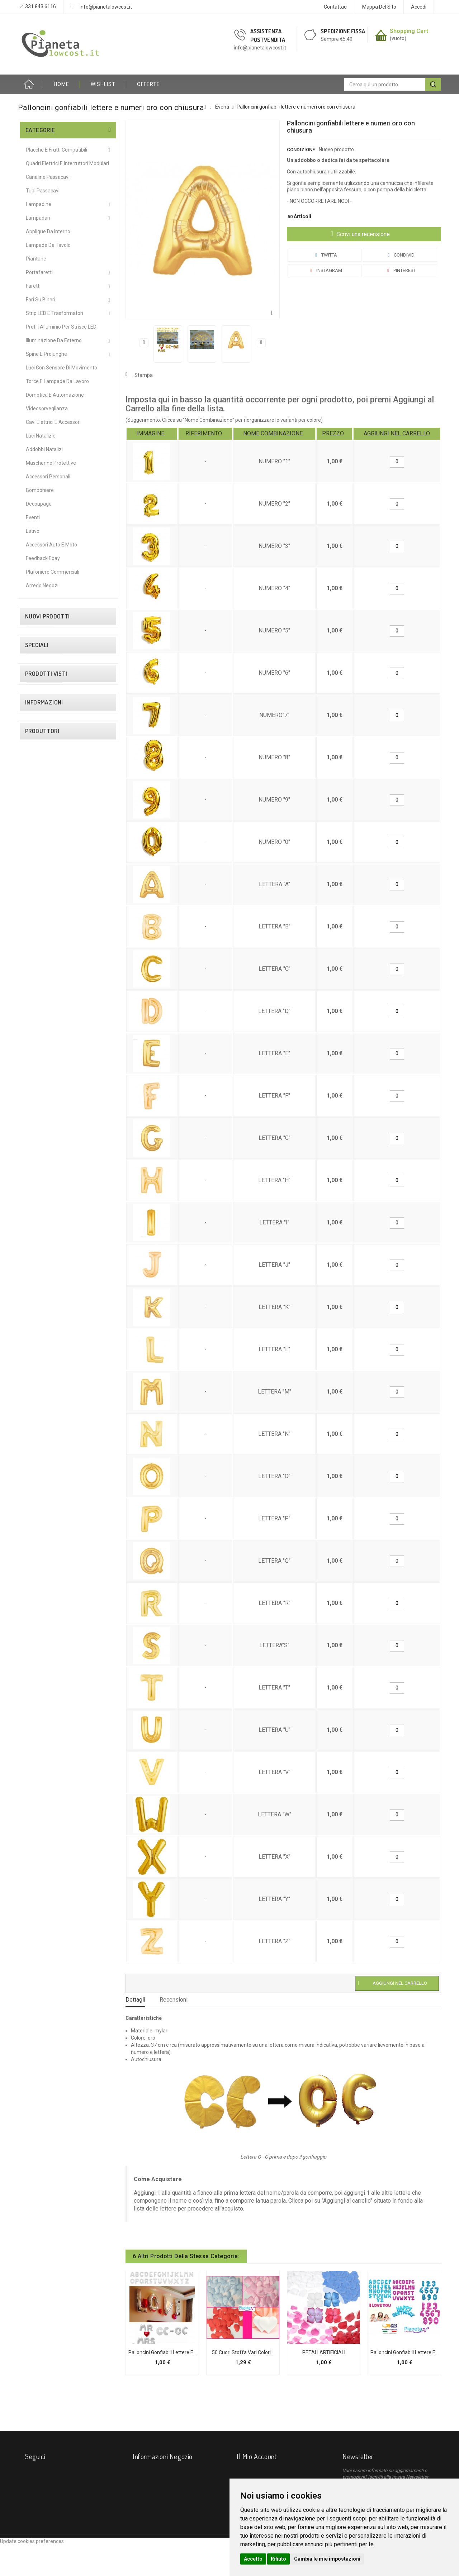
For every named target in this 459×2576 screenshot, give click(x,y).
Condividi (400, 255)
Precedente (144, 342)
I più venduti (80, 2561)
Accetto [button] (253, 2559)
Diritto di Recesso (46, 1355)
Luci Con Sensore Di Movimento (61, 368)
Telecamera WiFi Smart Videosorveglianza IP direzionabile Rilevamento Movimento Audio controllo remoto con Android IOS (82, 1059)
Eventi (33, 517)
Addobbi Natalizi (44, 449)
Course (35, 1503)
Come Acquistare (46, 1395)
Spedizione (39, 1345)
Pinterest (400, 270)
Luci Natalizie (41, 436)
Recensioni (174, 1999)
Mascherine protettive (51, 463)
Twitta (324, 255)
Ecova (33, 1513)
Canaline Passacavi (48, 177)
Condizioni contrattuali (52, 1365)
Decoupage (39, 504)
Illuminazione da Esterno (54, 340)
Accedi (418, 7)
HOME (61, 84)
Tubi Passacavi (43, 190)
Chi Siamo (38, 1375)
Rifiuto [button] (278, 2559)
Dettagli (135, 1999)
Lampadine (38, 204)
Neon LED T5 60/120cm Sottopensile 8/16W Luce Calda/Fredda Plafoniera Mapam (87, 1168)
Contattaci (335, 7)
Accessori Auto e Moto (51, 545)
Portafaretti (39, 272)
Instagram (324, 270)
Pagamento (40, 1385)
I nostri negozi (42, 1435)
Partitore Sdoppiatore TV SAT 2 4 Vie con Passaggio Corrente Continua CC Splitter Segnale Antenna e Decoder (80, 995)
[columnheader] (152, 433)
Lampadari (38, 218)
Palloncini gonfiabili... (78, 1260)
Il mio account (256, 2456)
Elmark (34, 1523)
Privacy (35, 1415)
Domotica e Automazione (55, 395)
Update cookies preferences (32, 2572)
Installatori (38, 1405)
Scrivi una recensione (362, 234)
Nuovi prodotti (47, 616)
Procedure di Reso (47, 1425)
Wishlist (103, 84)
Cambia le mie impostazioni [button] (327, 2559)
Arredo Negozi (42, 585)
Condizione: (301, 149)
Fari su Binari (40, 299)
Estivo (32, 531)
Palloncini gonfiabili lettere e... (162, 2352)
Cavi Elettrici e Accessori (53, 422)
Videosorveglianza (47, 408)
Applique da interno (48, 231)
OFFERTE (148, 84)
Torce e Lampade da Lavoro (57, 381)
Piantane (36, 259)
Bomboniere (40, 490)
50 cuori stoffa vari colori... (243, 2352)
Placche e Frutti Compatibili (56, 150)
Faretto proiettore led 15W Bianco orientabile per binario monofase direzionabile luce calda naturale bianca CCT (82, 712)
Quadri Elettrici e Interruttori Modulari (67, 163)
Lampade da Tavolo (48, 245)
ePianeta (37, 1533)
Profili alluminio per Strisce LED (61, 327)
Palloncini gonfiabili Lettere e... (404, 2352)
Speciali (36, 1134)
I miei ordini (249, 2472)
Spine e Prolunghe (46, 354)
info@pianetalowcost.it (106, 7)
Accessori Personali (48, 476)
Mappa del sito (379, 7)
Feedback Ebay (43, 558)
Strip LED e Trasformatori (54, 313)
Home (30, 84)
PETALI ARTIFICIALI (323, 2352)
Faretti (33, 286)
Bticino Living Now (47, 1493)
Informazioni (44, 1325)
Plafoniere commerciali (52, 572)
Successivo (261, 342)
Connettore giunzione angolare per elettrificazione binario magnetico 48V (81, 877)
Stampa (143, 375)
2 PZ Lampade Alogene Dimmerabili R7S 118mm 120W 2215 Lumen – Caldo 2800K (82, 767)
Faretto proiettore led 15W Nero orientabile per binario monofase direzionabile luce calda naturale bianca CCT (81, 651)
